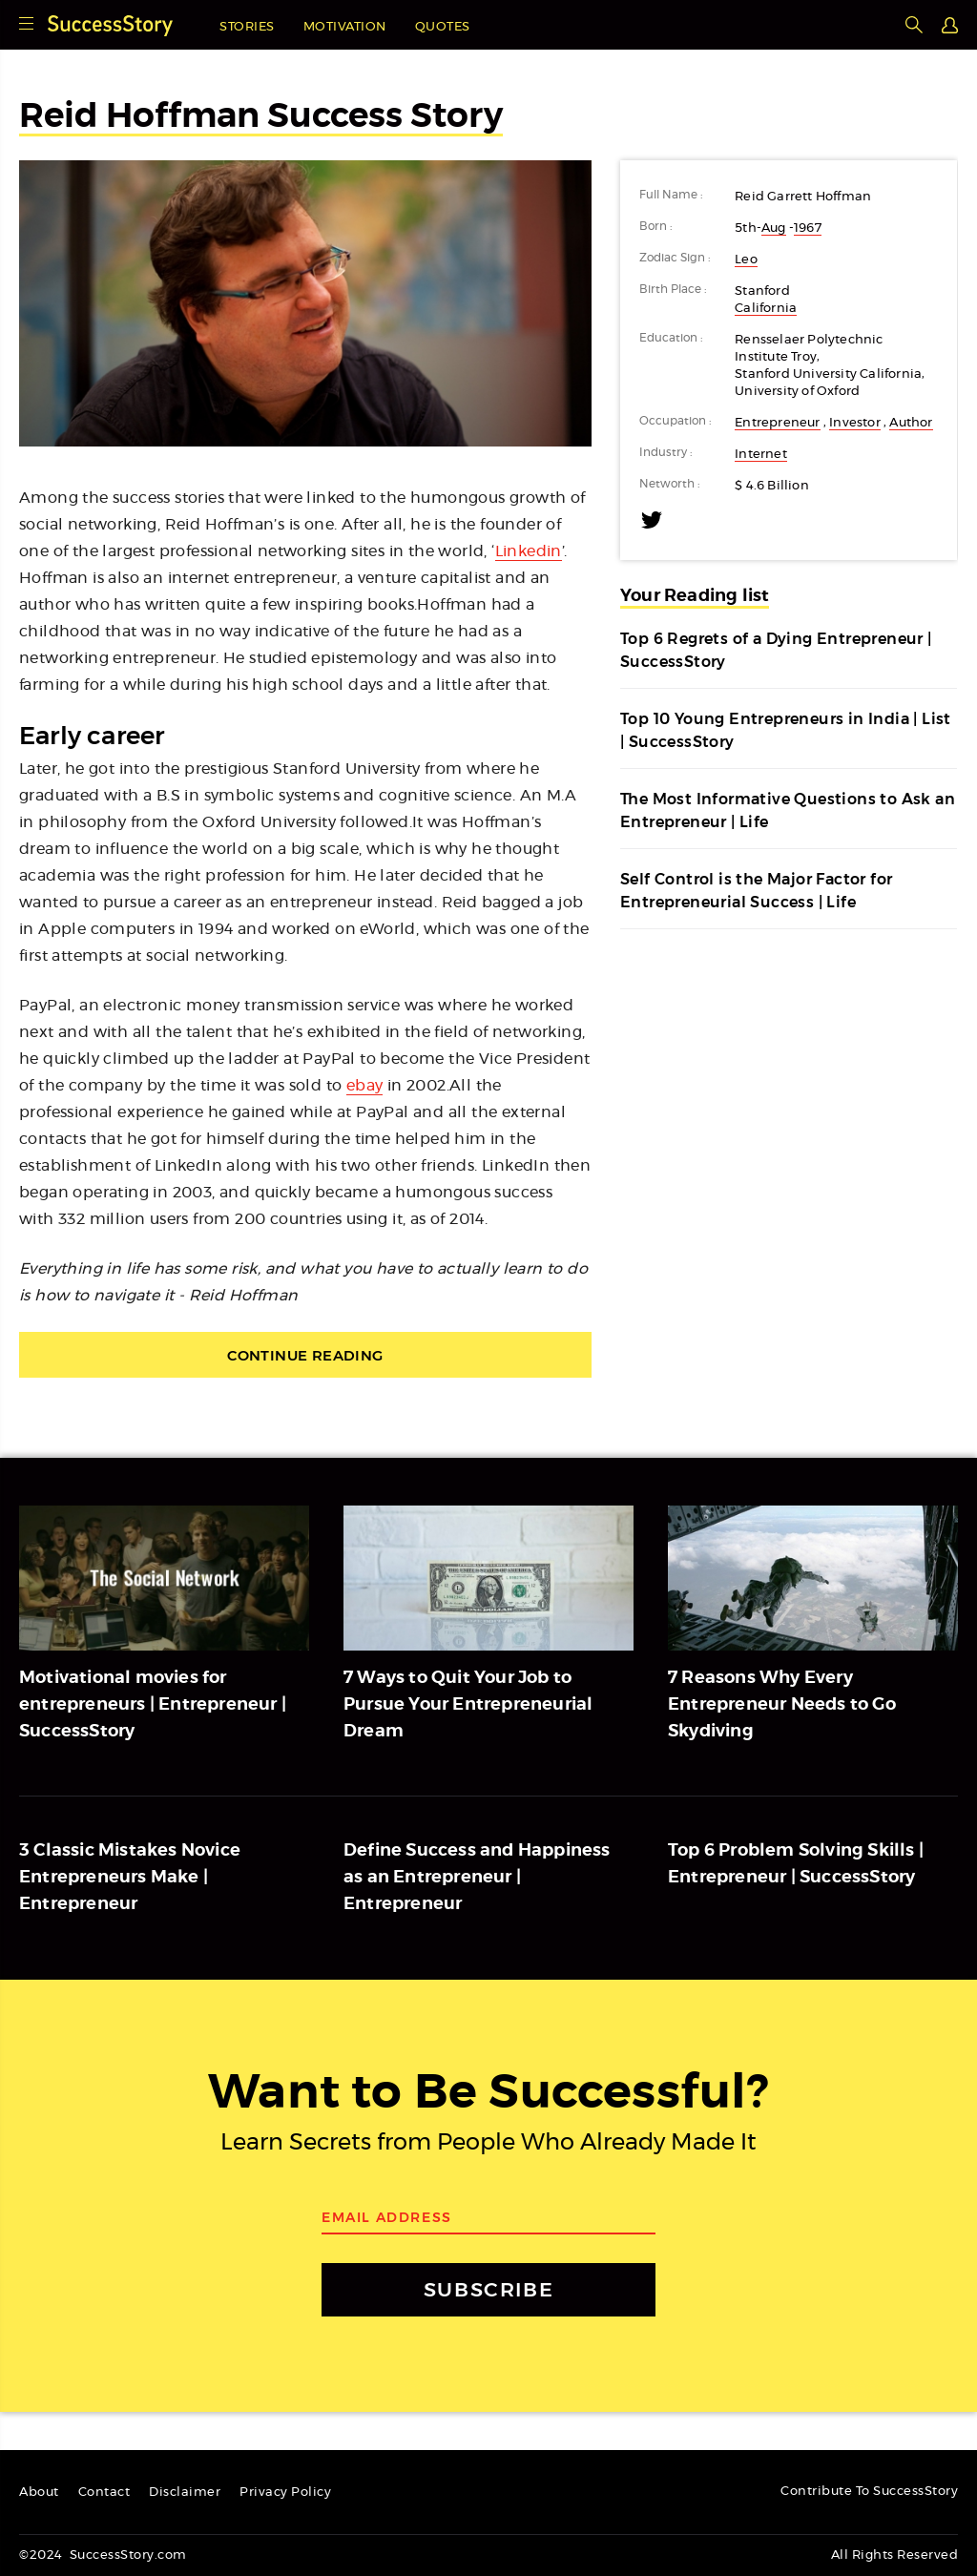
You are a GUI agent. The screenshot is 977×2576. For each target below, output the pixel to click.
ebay (365, 1085)
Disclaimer (184, 2492)
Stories (247, 27)
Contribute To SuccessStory (869, 2491)
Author (910, 423)
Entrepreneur (777, 423)
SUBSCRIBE (488, 2289)
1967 (807, 228)
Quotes (442, 27)
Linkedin (528, 551)
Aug (773, 228)
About (39, 2492)
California (766, 308)
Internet (761, 454)
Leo (746, 260)
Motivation (344, 27)
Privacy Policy (285, 2492)
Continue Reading (305, 1355)
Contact (104, 2492)
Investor (855, 423)
